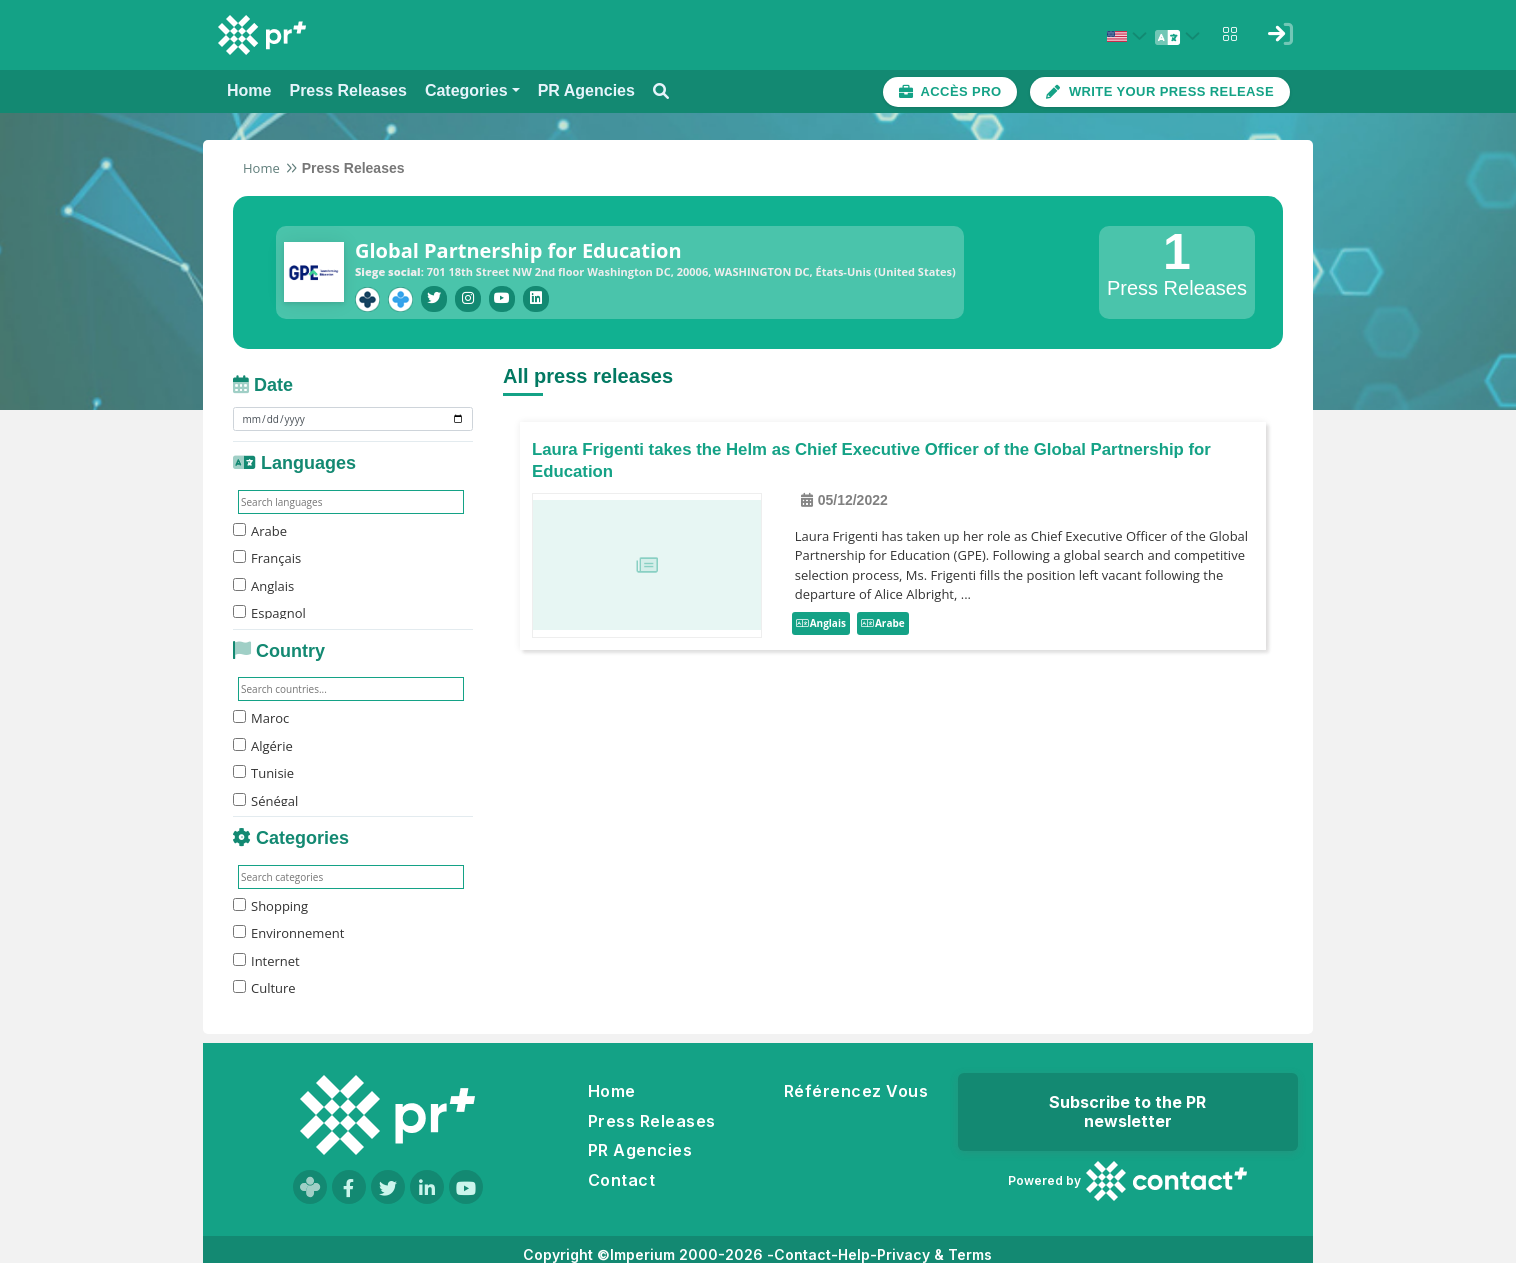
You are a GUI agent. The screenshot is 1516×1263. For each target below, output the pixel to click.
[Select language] (1180, 36)
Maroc (261, 714)
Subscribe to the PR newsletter (1127, 1111)
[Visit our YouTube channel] (466, 1187)
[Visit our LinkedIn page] (427, 1187)
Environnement (288, 929)
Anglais (263, 581)
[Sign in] (1280, 34)
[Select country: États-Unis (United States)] (1130, 36)
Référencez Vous (856, 1091)
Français (267, 554)
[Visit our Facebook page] (349, 1187)
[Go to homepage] (388, 1115)
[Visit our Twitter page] (388, 1187)
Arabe (260, 526)
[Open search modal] (661, 91)
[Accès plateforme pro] (950, 92)
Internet (266, 956)
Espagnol (269, 609)
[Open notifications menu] (1230, 34)
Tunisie (263, 769)
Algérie (263, 741)
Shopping (270, 901)
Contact (621, 1180)
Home (261, 168)
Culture (264, 984)
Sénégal (265, 796)
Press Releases (652, 1121)
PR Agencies (640, 1150)
